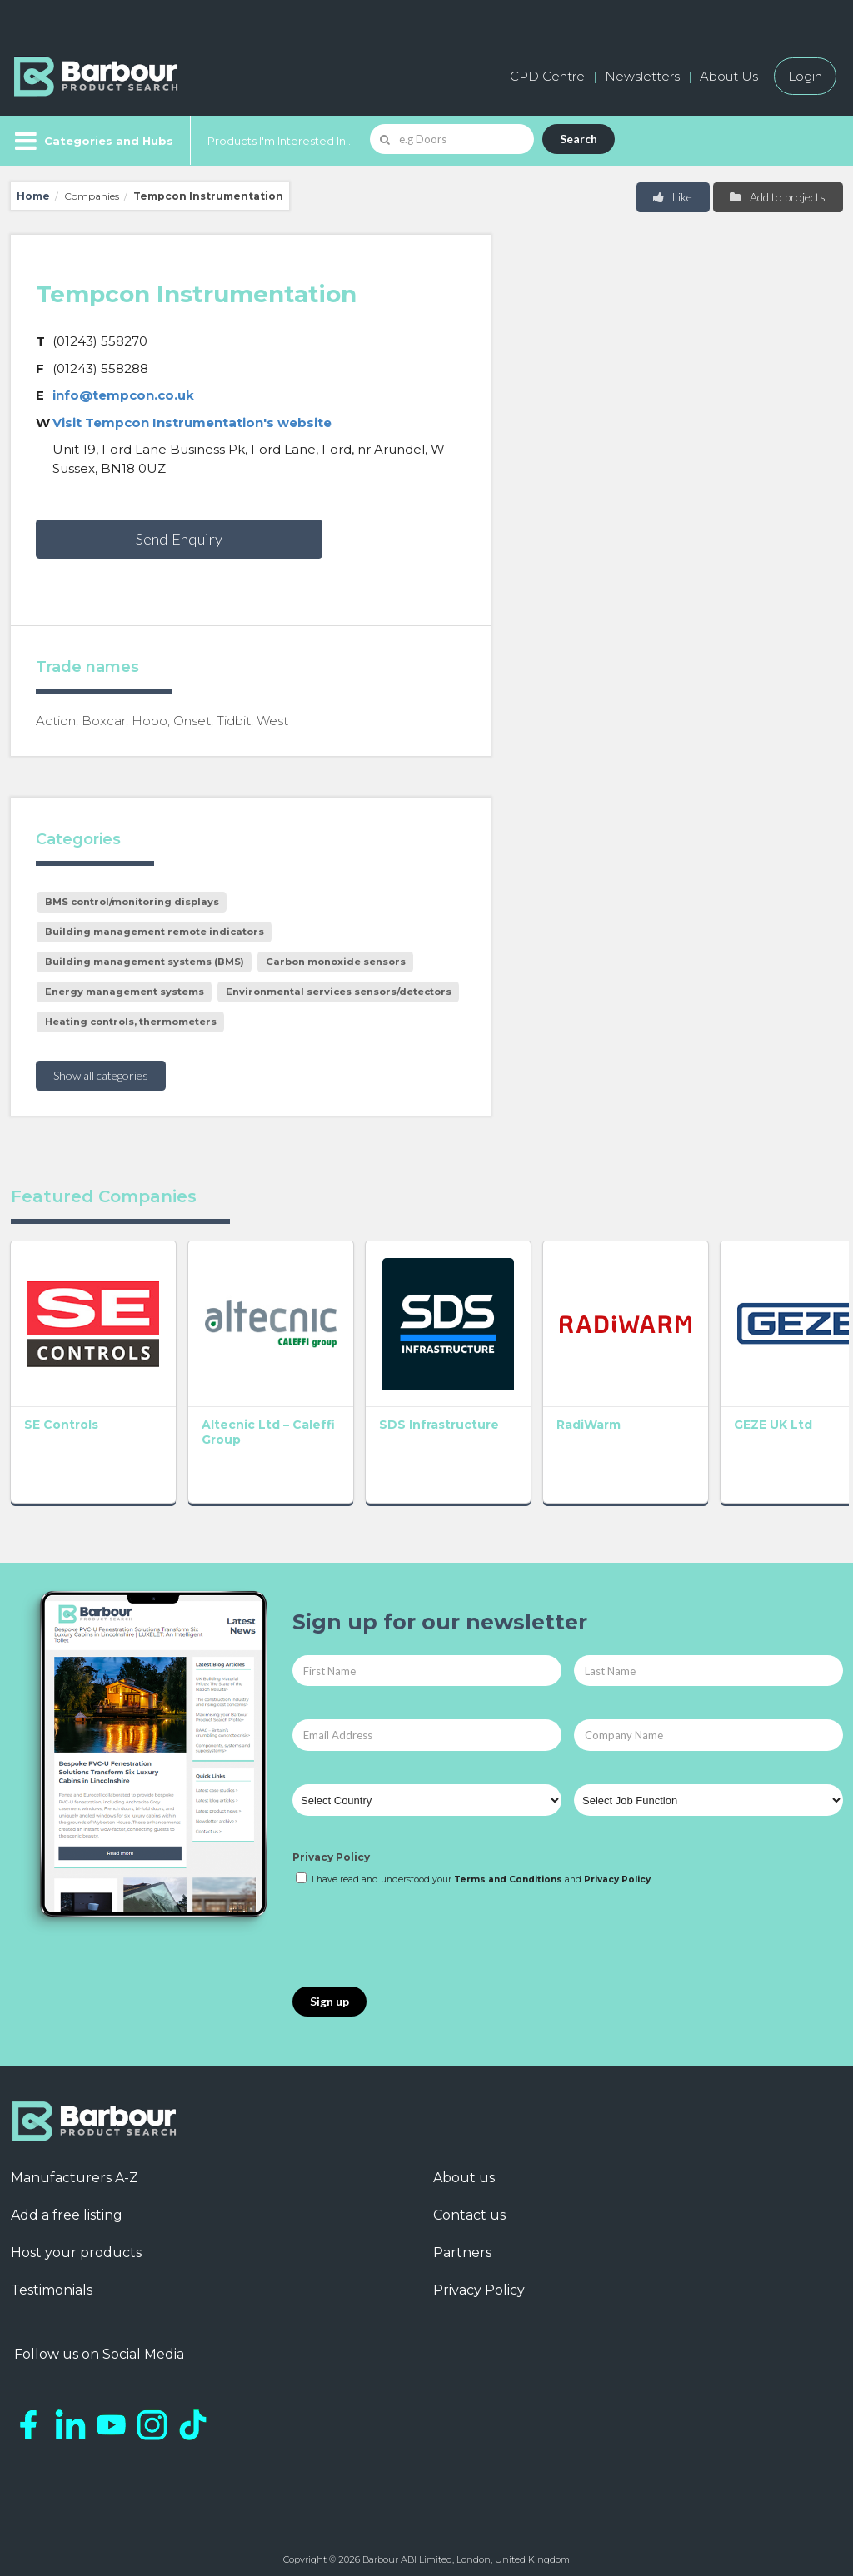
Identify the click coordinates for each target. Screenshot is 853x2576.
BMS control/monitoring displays (132, 902)
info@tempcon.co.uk (123, 395)
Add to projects (777, 197)
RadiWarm (563, 1415)
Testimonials (51, 2282)
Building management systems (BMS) (144, 961)
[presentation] (419, 1928)
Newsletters (642, 76)
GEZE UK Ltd (739, 1415)
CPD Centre (547, 76)
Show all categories (100, 1075)
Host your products (76, 2244)
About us (464, 2169)
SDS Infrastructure (421, 1415)
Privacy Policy (331, 1848)
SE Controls (61, 1415)
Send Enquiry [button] (179, 539)
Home (33, 196)
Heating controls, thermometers (131, 1021)
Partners (462, 2244)
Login (805, 76)
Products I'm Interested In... (280, 140)
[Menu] (92, 141)
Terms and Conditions (508, 1870)
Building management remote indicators (154, 931)
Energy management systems (124, 991)
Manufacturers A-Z (74, 2169)
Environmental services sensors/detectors (338, 991)
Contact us (469, 2207)
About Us (729, 76)
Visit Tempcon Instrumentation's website (192, 422)
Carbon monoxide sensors (336, 961)
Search (578, 139)
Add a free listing (66, 2207)
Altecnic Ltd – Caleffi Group (236, 1423)
